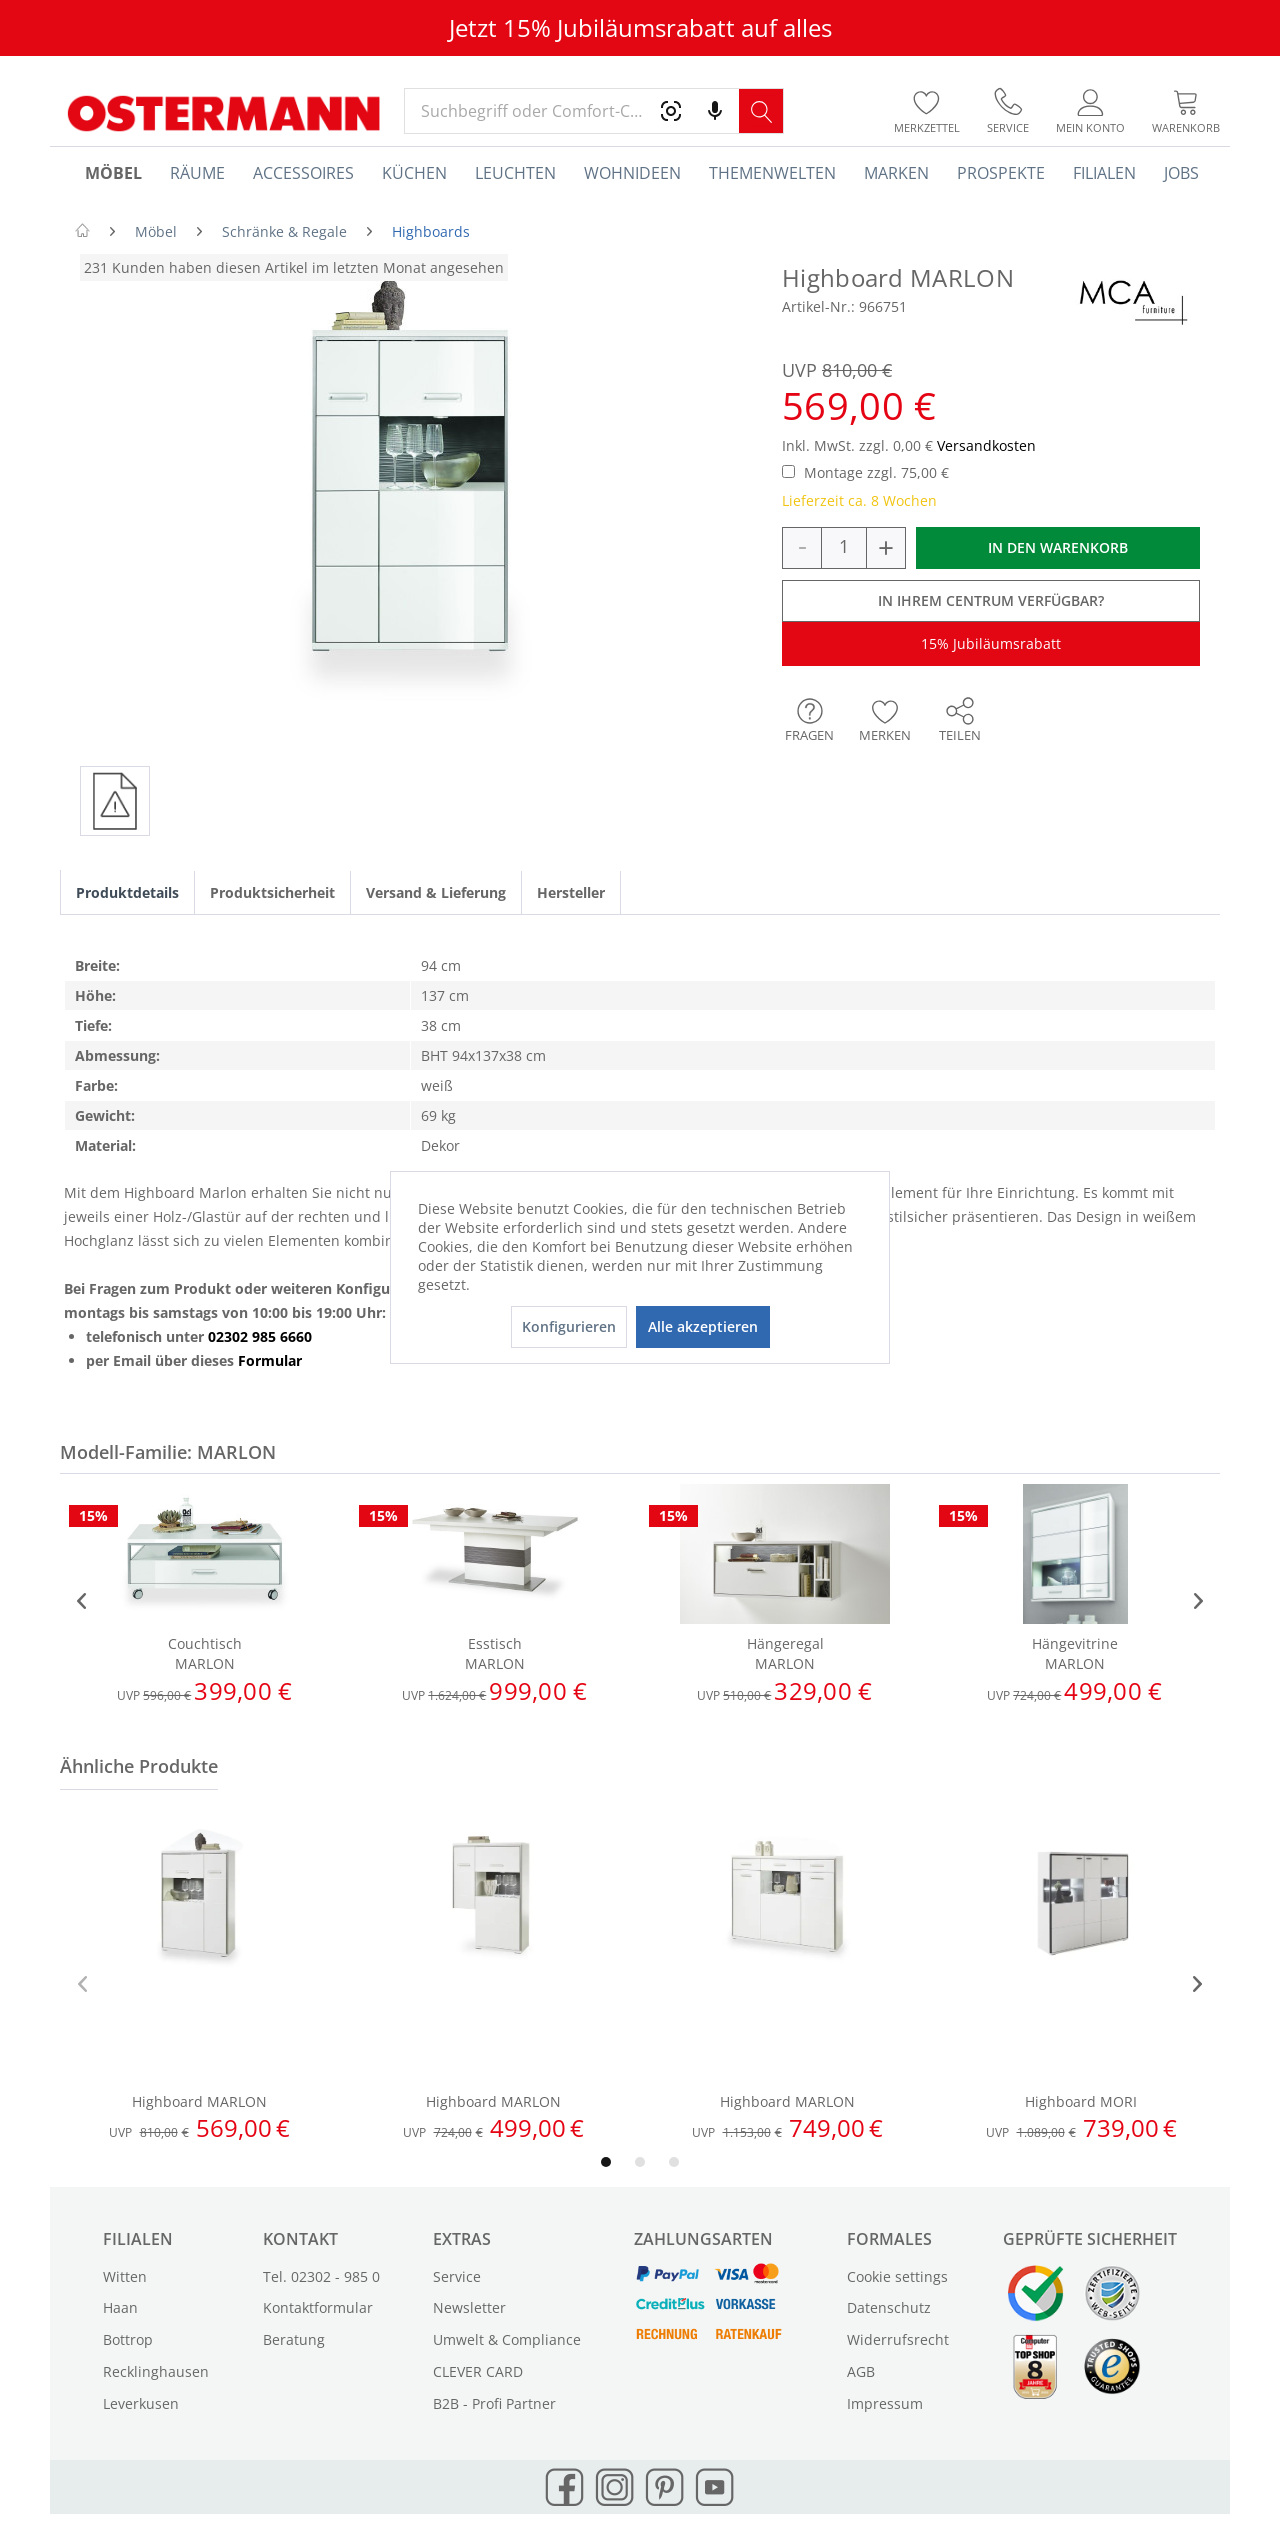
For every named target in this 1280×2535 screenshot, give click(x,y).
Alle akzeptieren (703, 1326)
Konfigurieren (569, 1326)
